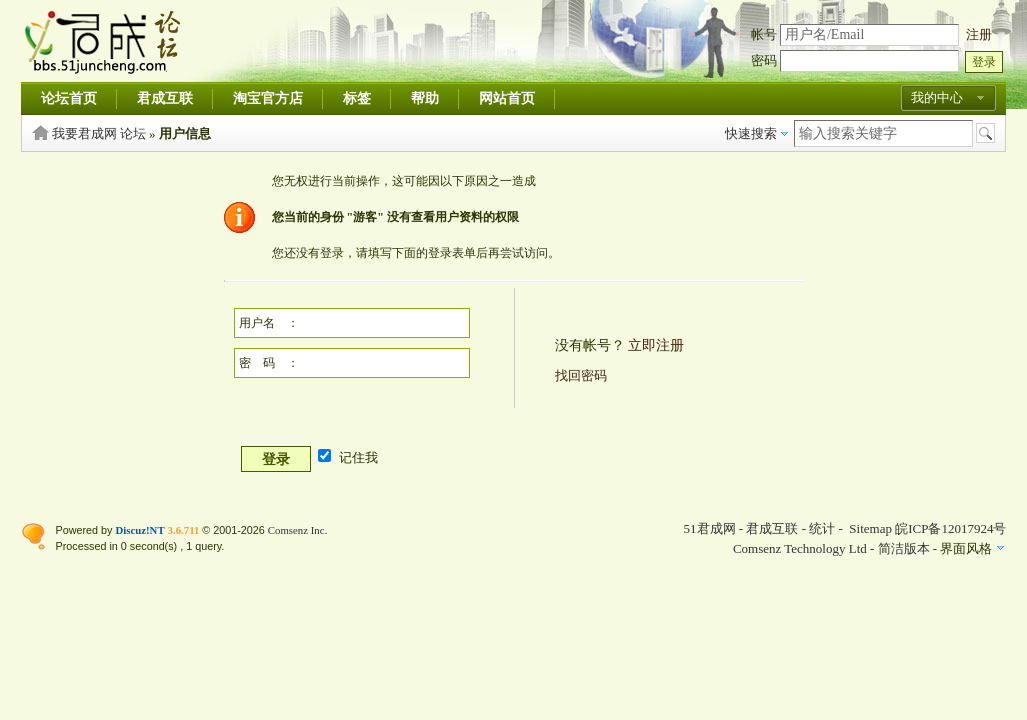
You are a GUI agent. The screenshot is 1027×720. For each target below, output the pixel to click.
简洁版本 (904, 548)
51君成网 (710, 528)
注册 (979, 34)
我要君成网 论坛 (99, 133)
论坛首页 (69, 98)
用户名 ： (269, 323)
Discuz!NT (139, 530)
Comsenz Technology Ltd (800, 548)
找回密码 (581, 375)
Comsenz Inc (296, 530)
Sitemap (870, 528)
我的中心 (937, 97)
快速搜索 (751, 133)
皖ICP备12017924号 (950, 528)
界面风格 (966, 548)
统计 (822, 528)
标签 (357, 98)
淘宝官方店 (268, 98)
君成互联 (165, 98)
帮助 (425, 98)
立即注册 (656, 345)
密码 (764, 60)
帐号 (764, 34)
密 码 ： (269, 363)
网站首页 (507, 98)
